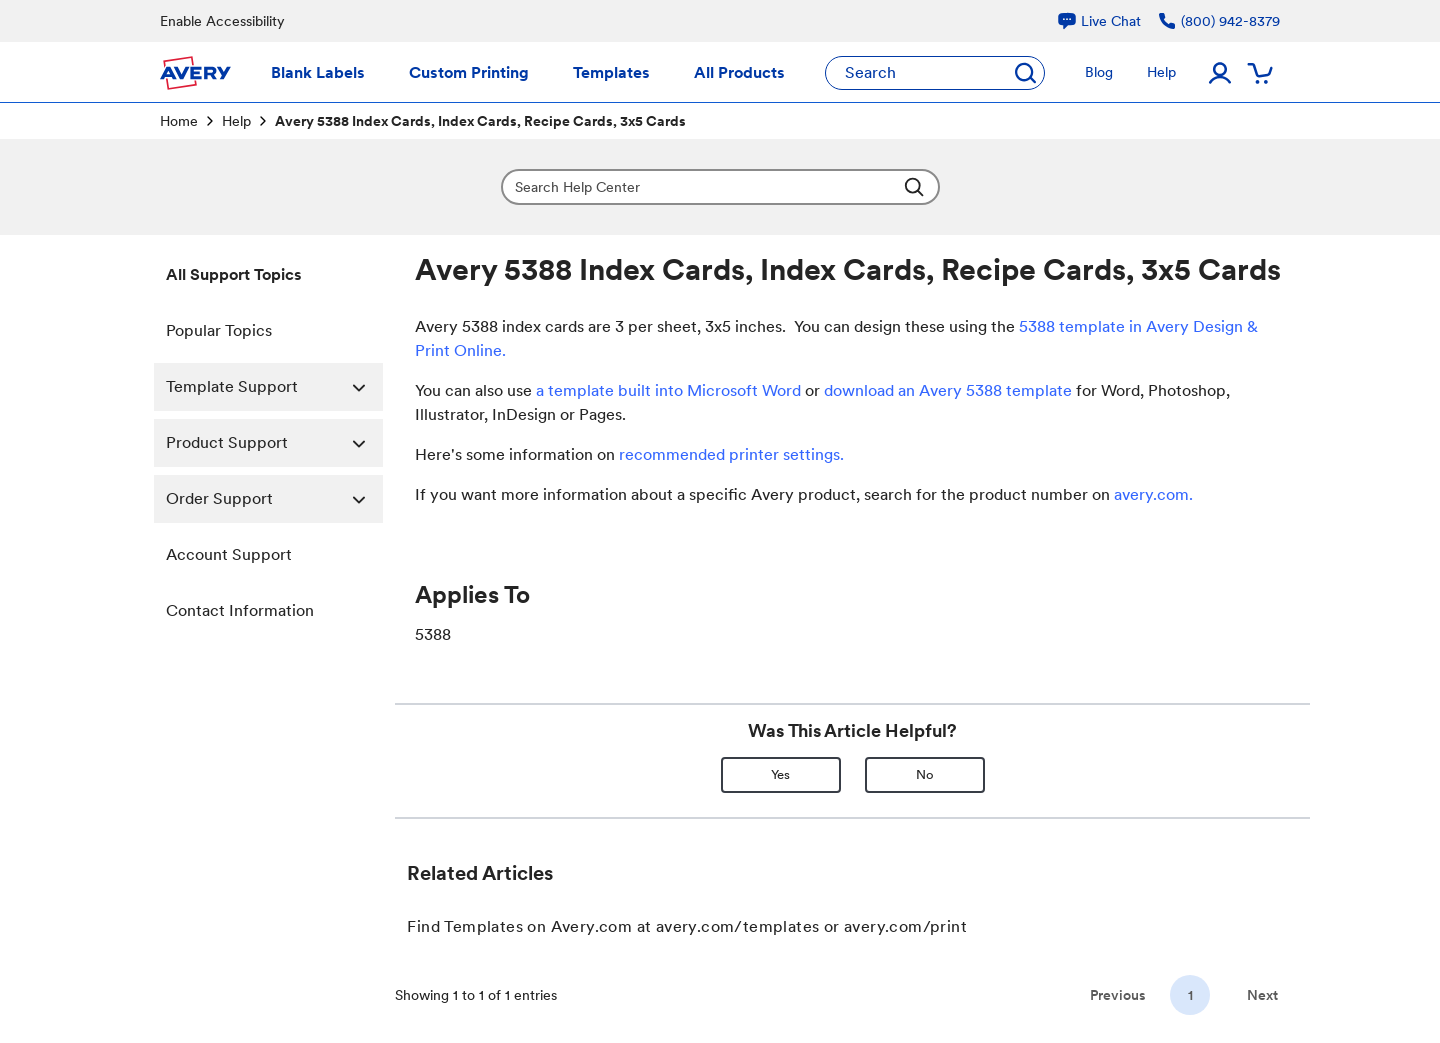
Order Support (274, 499)
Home (179, 121)
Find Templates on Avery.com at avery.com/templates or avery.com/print (687, 926)
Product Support (274, 443)
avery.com (1151, 494)
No (925, 774)
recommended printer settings (729, 454)
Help (236, 121)
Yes (780, 774)
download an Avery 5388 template (948, 390)
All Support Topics (234, 274)
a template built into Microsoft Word (668, 390)
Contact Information (240, 610)
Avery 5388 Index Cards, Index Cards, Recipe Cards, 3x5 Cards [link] (480, 121)
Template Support (274, 387)
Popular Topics (219, 330)
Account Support (229, 554)
